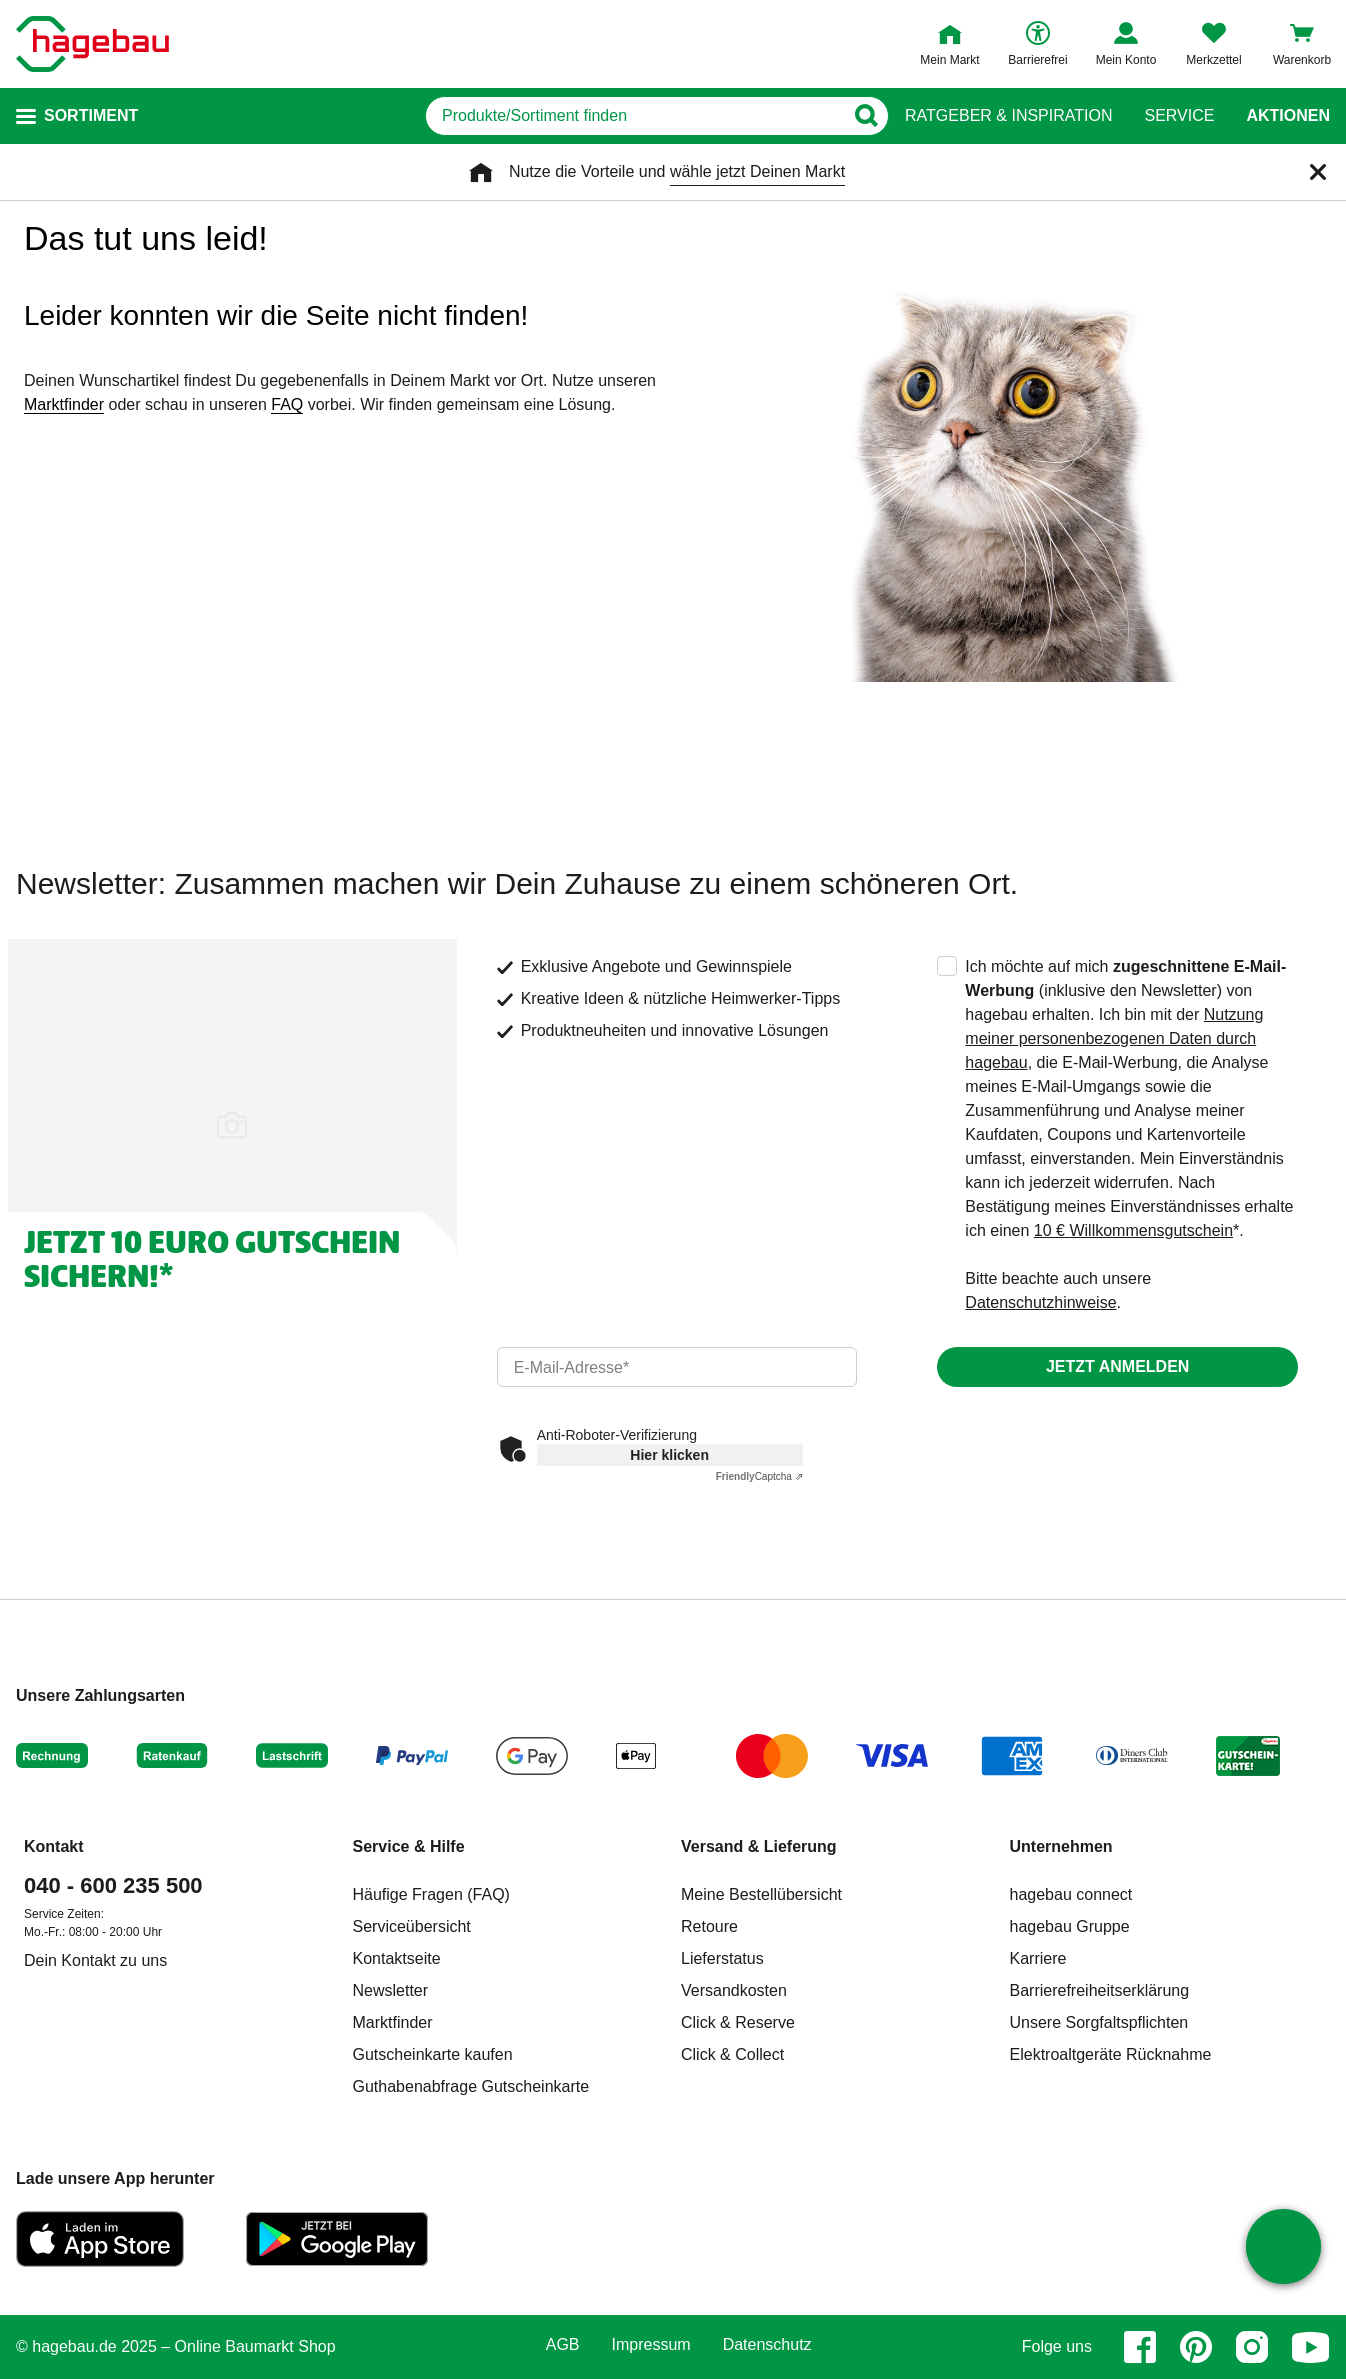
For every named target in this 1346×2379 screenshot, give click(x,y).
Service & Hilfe (409, 1846)
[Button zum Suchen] (865, 116)
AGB (563, 2345)
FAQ (287, 404)
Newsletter (391, 1990)
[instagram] (1252, 2347)
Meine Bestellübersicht (761, 1894)
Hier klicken (669, 1455)
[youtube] (1311, 2347)
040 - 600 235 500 (113, 1885)
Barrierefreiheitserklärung (1100, 1990)
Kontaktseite (397, 1958)
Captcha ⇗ (759, 1476)
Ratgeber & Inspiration (1008, 116)
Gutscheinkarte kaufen (433, 2054)
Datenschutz (767, 2345)
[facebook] (1140, 2347)
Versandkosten (734, 1990)
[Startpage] (92, 44)
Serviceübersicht (412, 1926)
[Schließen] (1318, 172)
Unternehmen (1061, 1846)
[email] (677, 1367)
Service (1179, 116)
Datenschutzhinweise (1040, 1302)
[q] (634, 116)
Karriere (1038, 1958)
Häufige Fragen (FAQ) (431, 1894)
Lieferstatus (722, 1958)
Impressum (651, 2345)
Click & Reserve (738, 2022)
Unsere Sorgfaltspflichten (1099, 2022)
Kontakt (54, 1846)
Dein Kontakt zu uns (95, 1960)
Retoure (709, 1926)
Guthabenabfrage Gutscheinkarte (471, 2086)
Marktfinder (64, 404)
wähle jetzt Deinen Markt (757, 171)
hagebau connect (1071, 1894)
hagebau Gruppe (1070, 1926)
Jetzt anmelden (1117, 1366)
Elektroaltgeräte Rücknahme (1111, 2054)
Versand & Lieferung (759, 1846)
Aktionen (1288, 116)
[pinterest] (1196, 2347)
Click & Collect (732, 2054)
